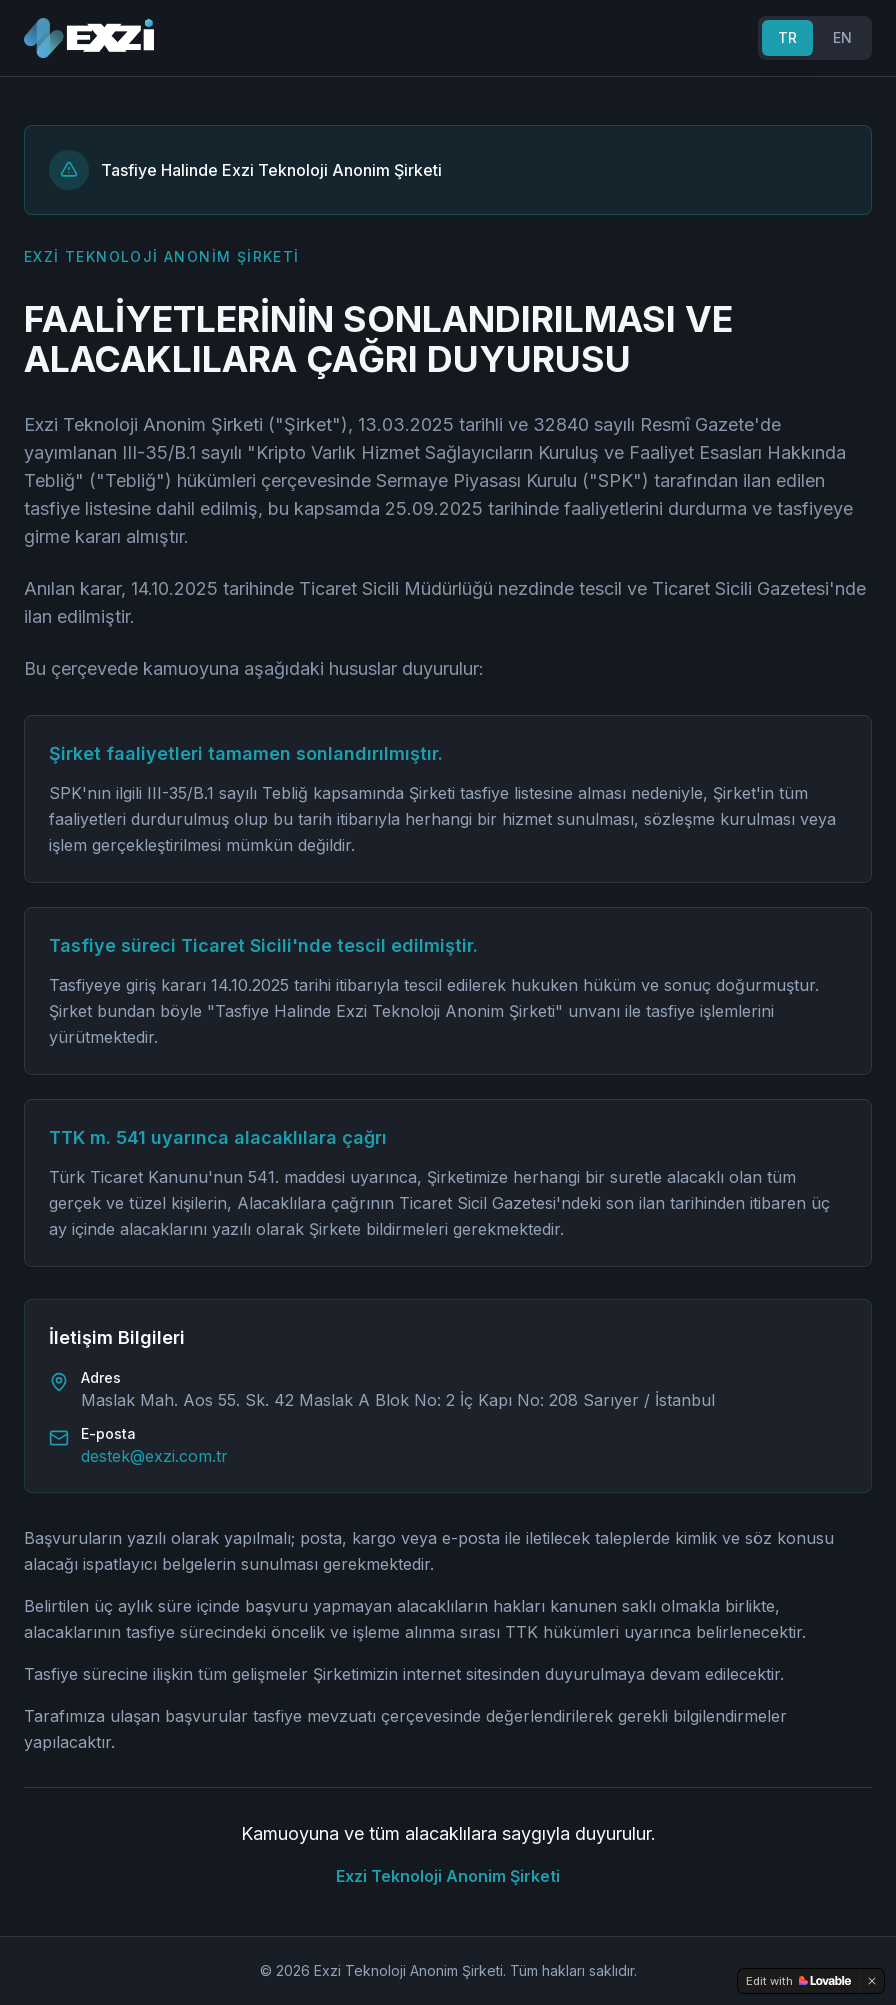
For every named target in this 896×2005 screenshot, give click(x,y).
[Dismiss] (872, 1981)
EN (842, 37)
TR (787, 37)
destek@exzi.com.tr (154, 1456)
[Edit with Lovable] (798, 1981)
